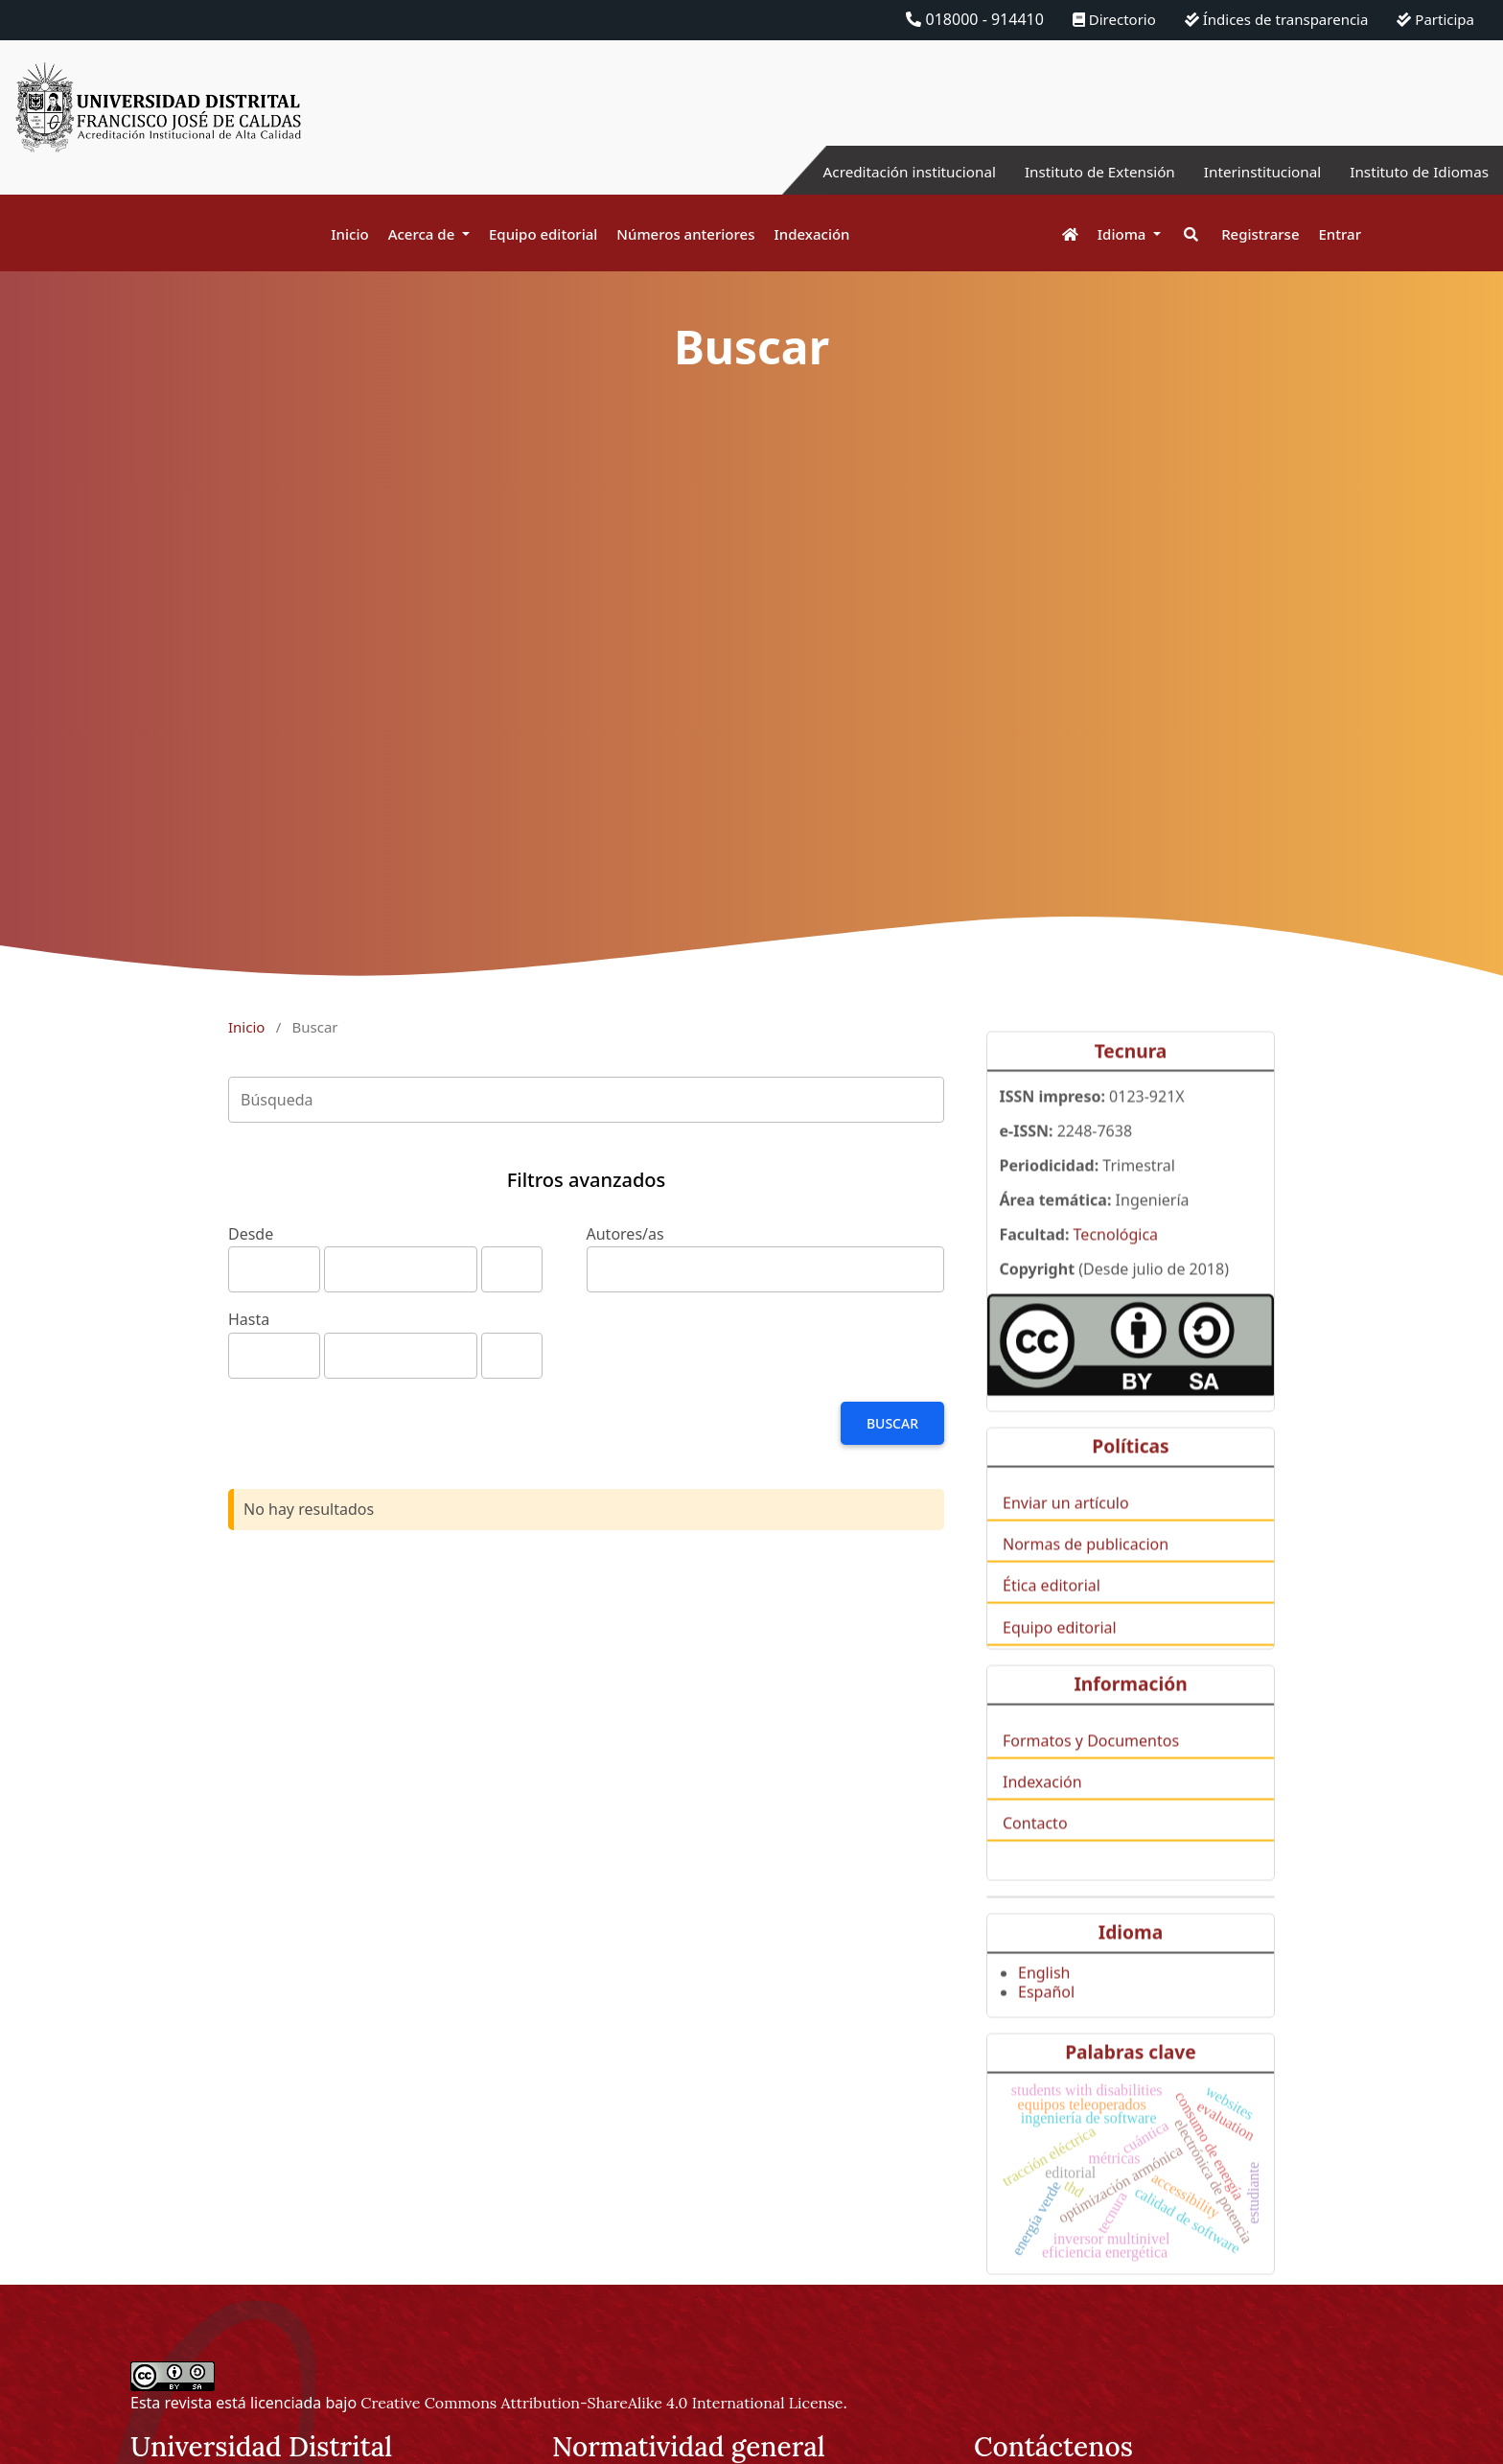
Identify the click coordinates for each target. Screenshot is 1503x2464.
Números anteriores (685, 234)
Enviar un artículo (1066, 1539)
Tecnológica (1116, 1272)
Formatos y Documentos (1091, 1777)
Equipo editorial (543, 234)
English (1044, 2009)
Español (1046, 2028)
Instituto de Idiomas (1416, 171)
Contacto (1035, 1860)
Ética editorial (1051, 1623)
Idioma (1124, 234)
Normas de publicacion (1085, 1581)
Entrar (1340, 234)
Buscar (892, 1423)
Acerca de (423, 234)
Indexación (811, 234)
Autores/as (625, 1233)
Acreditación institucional (885, 171)
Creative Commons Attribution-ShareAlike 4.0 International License (601, 2402)
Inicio (349, 234)
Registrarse (1260, 234)
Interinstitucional (1252, 171)
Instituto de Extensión (1084, 171)
